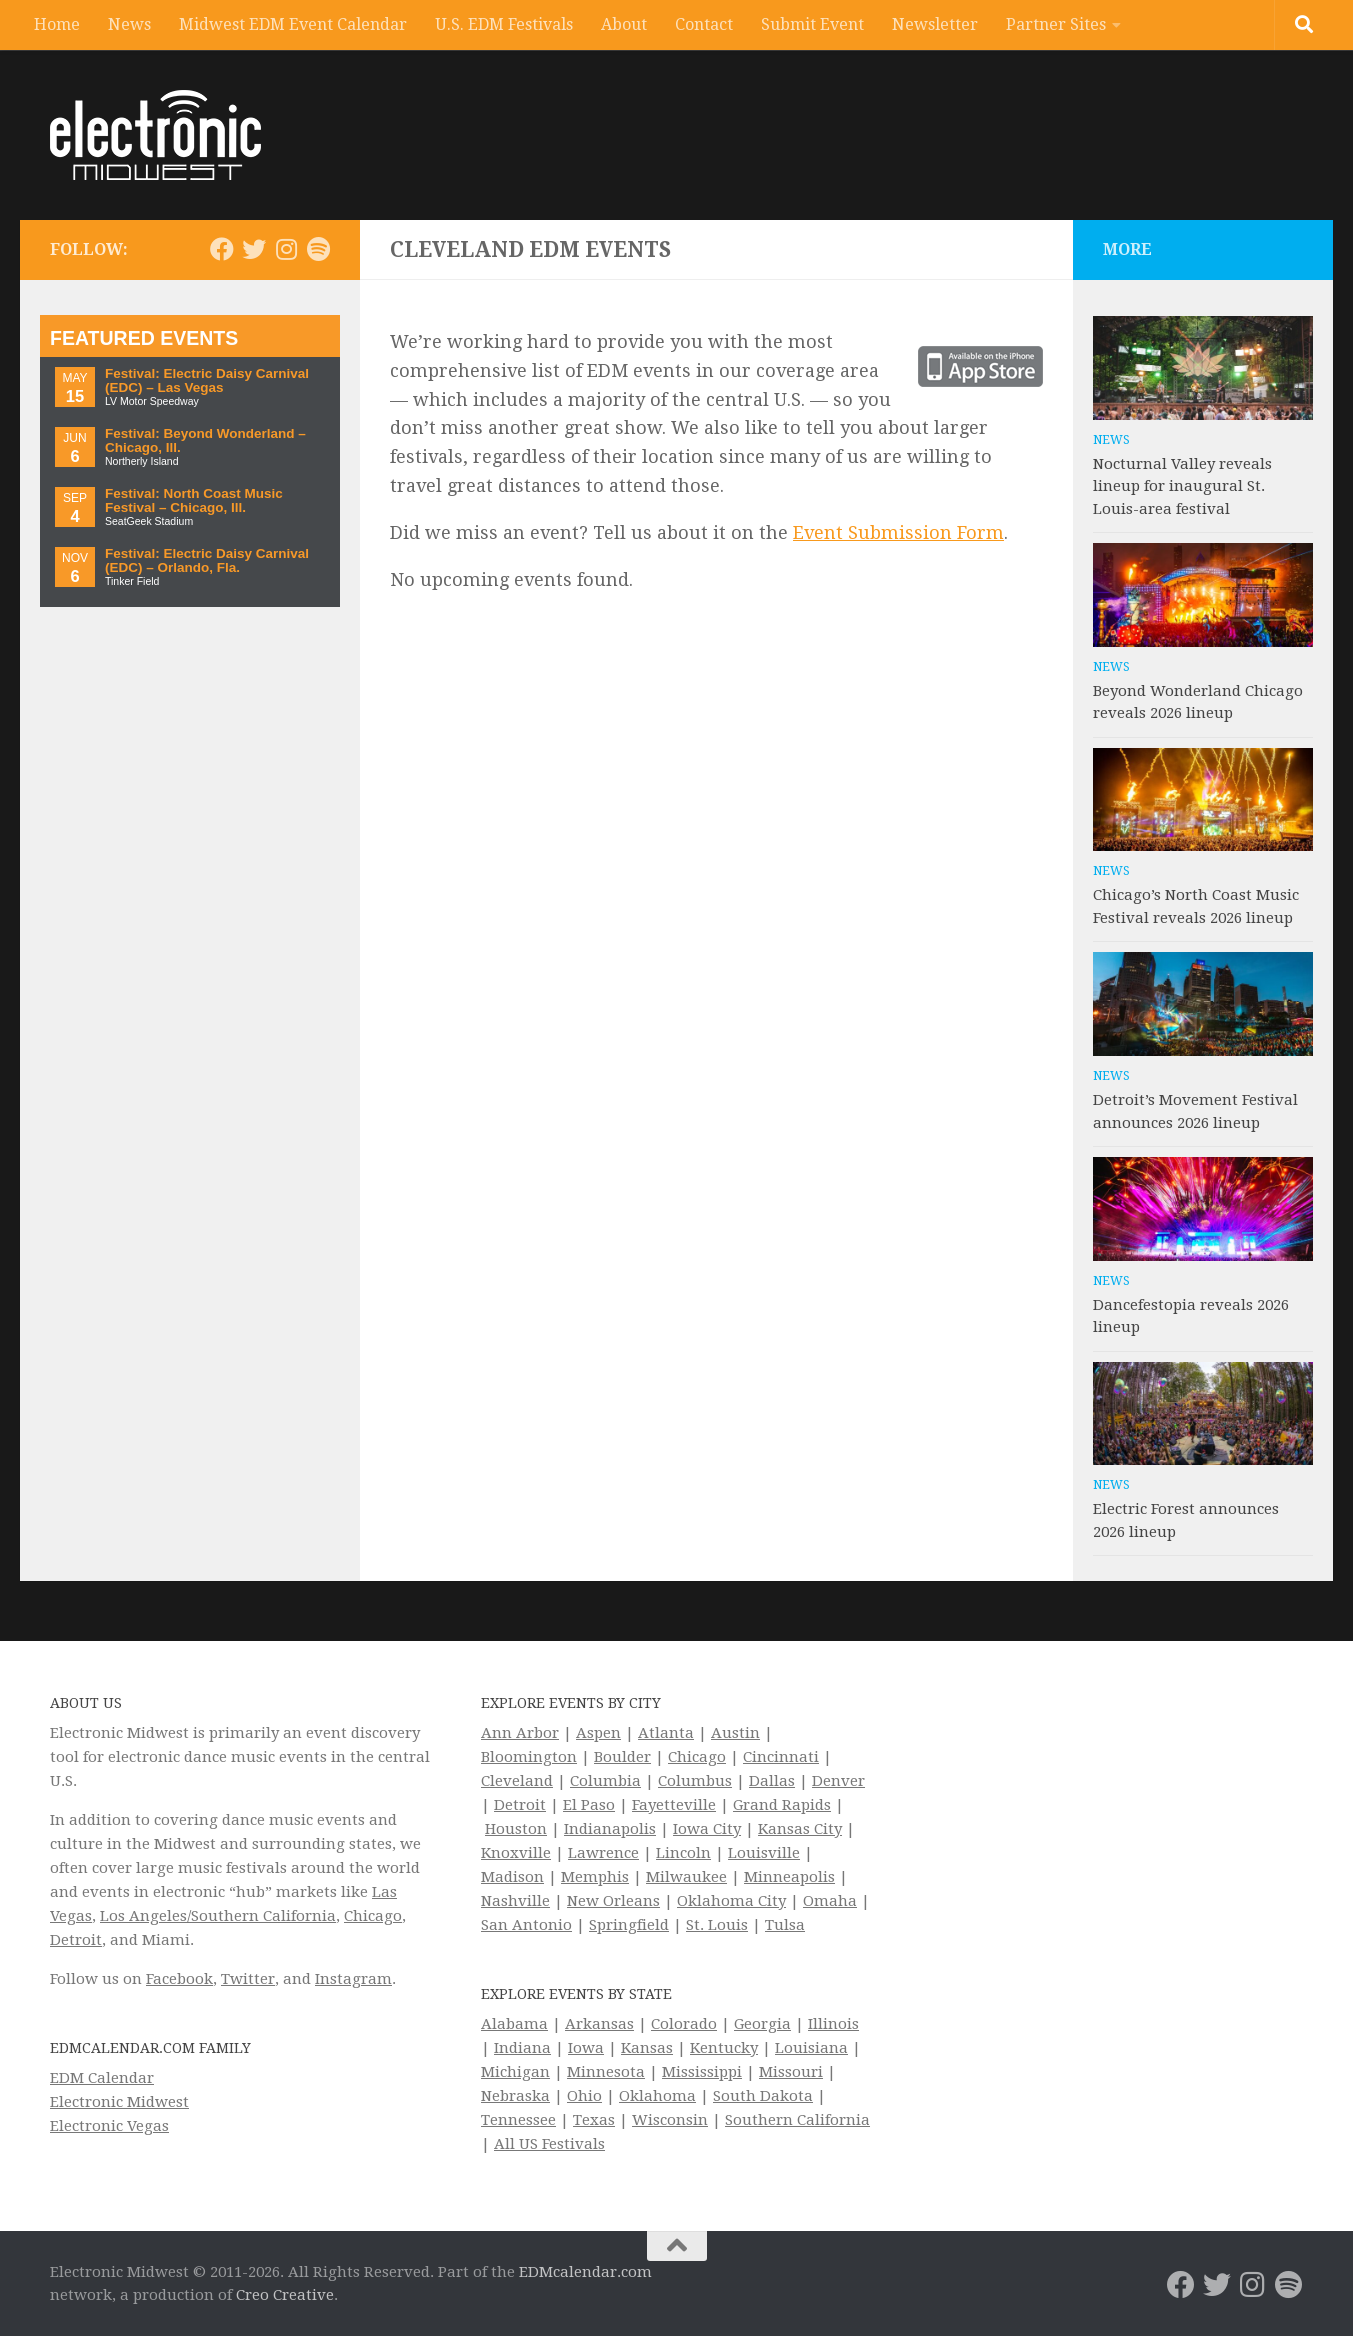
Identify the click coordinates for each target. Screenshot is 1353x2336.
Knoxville (516, 1853)
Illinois (833, 2024)
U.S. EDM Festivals (504, 24)
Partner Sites (1056, 24)
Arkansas (599, 2024)
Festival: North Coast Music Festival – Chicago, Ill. (194, 500)
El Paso (589, 1805)
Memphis (595, 1877)
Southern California (797, 2120)
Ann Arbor (520, 1733)
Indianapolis (610, 1829)
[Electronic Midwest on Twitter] (254, 249)
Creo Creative (285, 2295)
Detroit (76, 1940)
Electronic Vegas (109, 2126)
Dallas (772, 1781)
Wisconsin (670, 2120)
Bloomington (529, 1757)
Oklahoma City (731, 1901)
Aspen (598, 1733)
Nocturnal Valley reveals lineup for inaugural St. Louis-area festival (1182, 486)
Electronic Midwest (119, 2102)
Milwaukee (686, 1877)
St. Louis (717, 1925)
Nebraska (515, 2096)
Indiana (522, 2048)
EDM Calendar (102, 2078)
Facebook (179, 1979)
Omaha (830, 1901)
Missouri (791, 2072)
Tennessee (518, 2120)
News (129, 24)
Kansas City (800, 1829)
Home (57, 24)
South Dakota (763, 2096)
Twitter (248, 1979)
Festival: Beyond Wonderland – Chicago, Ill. (205, 440)
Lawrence (603, 1853)
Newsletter (935, 24)
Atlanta (666, 1733)
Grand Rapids (782, 1805)
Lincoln (683, 1853)
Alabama (514, 2024)
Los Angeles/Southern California (218, 1916)
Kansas (647, 2048)
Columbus (695, 1781)
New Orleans (613, 1901)
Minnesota (606, 2072)
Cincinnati (781, 1757)
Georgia (762, 2024)
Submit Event (812, 24)
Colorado (684, 2024)
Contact (704, 24)
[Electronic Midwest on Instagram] (286, 249)
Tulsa (785, 1925)
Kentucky (724, 2048)
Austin (735, 1733)
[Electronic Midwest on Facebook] (222, 249)
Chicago (373, 1916)
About (624, 24)
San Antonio (526, 1925)
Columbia (605, 1781)
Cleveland (517, 1781)
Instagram (353, 1979)
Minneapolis (789, 1877)
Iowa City (707, 1829)
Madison (512, 1877)
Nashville (515, 1901)
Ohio (584, 2096)
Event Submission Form (898, 532)
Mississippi (702, 2072)
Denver (838, 1781)
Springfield (629, 1925)
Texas (594, 2120)
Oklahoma (657, 2096)
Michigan (515, 2072)
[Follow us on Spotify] (318, 249)
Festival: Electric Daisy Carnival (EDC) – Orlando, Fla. (207, 560)
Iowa (586, 2048)
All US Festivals (549, 2144)
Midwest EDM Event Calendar (293, 24)
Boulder (622, 1757)
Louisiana (811, 2048)
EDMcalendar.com (585, 2272)
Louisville (764, 1853)
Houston (516, 1829)
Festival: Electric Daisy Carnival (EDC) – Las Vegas (207, 380)
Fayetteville (674, 1805)
